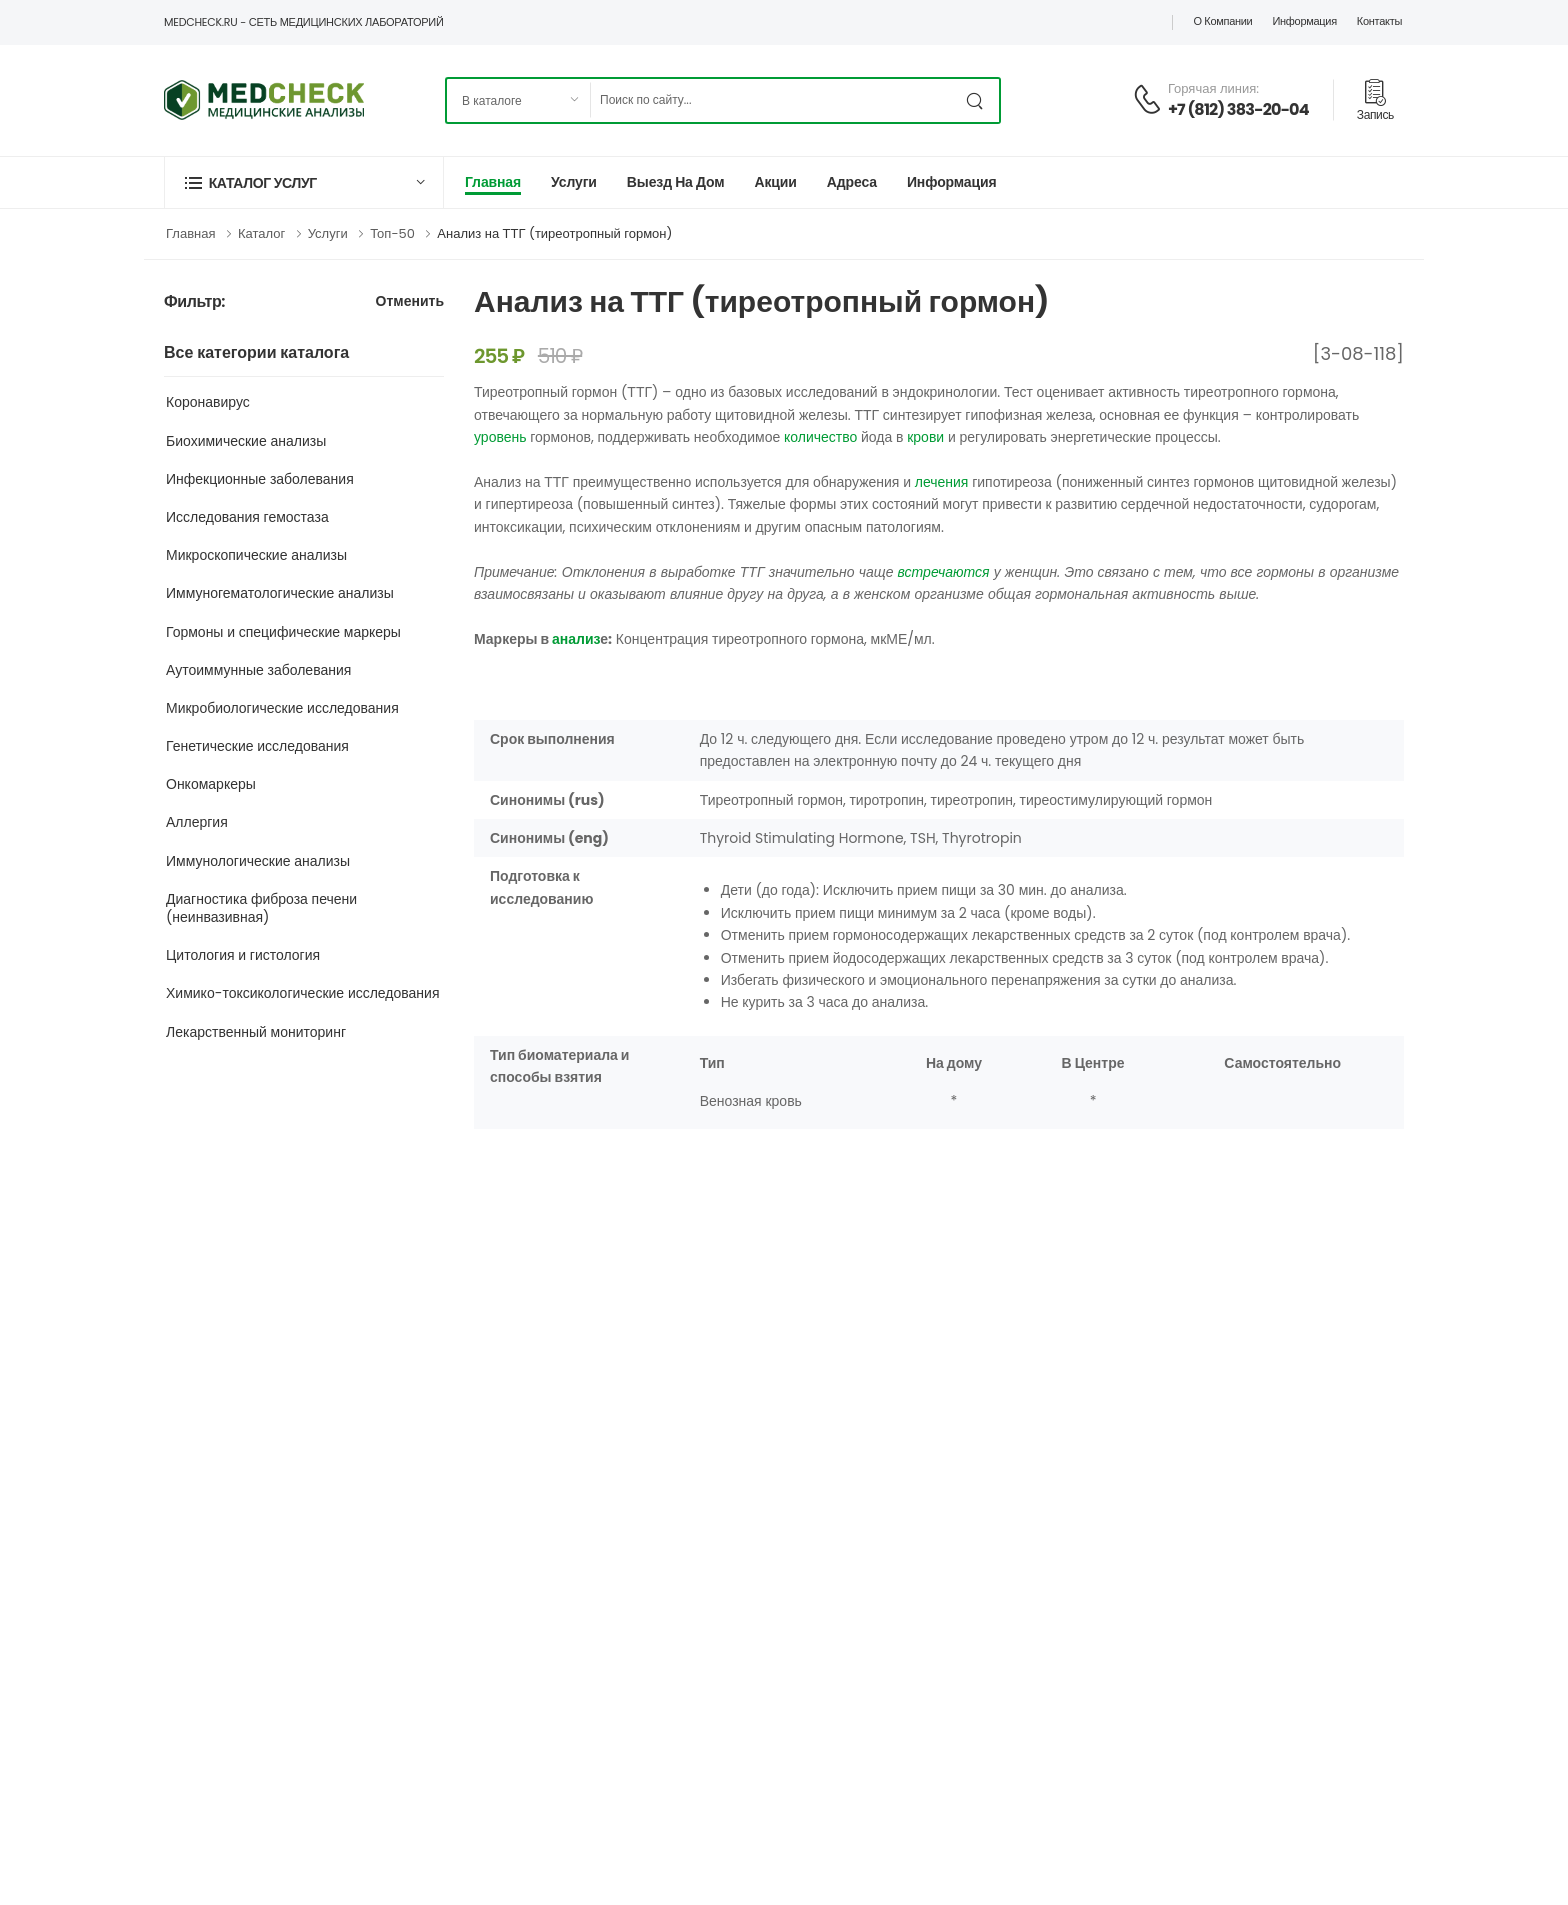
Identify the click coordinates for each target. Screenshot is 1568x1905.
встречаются (944, 572)
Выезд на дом (676, 182)
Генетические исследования (257, 746)
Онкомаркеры (211, 784)
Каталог (261, 233)
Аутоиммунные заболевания (258, 670)
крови (925, 437)
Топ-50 (392, 233)
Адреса (852, 182)
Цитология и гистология (243, 955)
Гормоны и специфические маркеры (283, 632)
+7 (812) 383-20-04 (1238, 109)
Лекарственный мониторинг (256, 1032)
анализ (576, 639)
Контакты (1379, 21)
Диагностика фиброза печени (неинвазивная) (261, 908)
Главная (493, 182)
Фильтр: (194, 302)
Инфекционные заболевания (260, 479)
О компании (1222, 21)
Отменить (410, 302)
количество (820, 437)
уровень (500, 437)
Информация (1304, 21)
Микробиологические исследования (282, 708)
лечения (942, 482)
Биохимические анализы (246, 441)
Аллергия (197, 822)
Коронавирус (208, 402)
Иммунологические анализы (258, 861)
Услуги (574, 182)
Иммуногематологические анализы (280, 593)
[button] (304, 182)
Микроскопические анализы (256, 555)
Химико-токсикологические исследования (303, 993)
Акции (775, 182)
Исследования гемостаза (247, 517)
